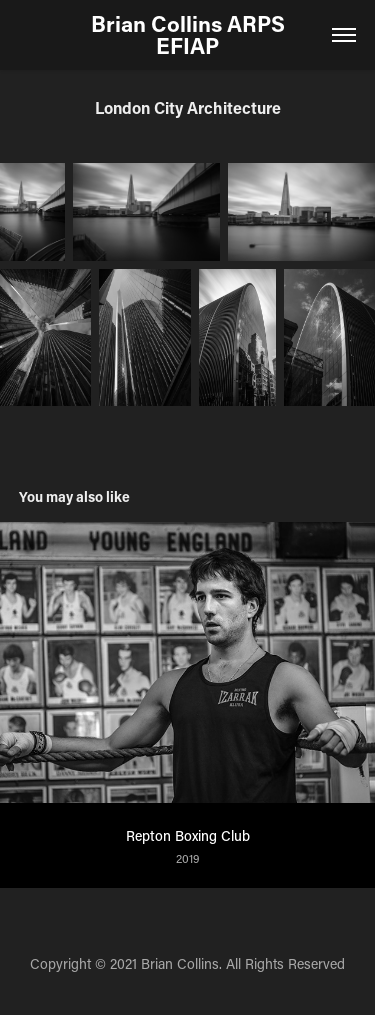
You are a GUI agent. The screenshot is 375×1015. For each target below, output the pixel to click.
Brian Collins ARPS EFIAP (190, 34)
